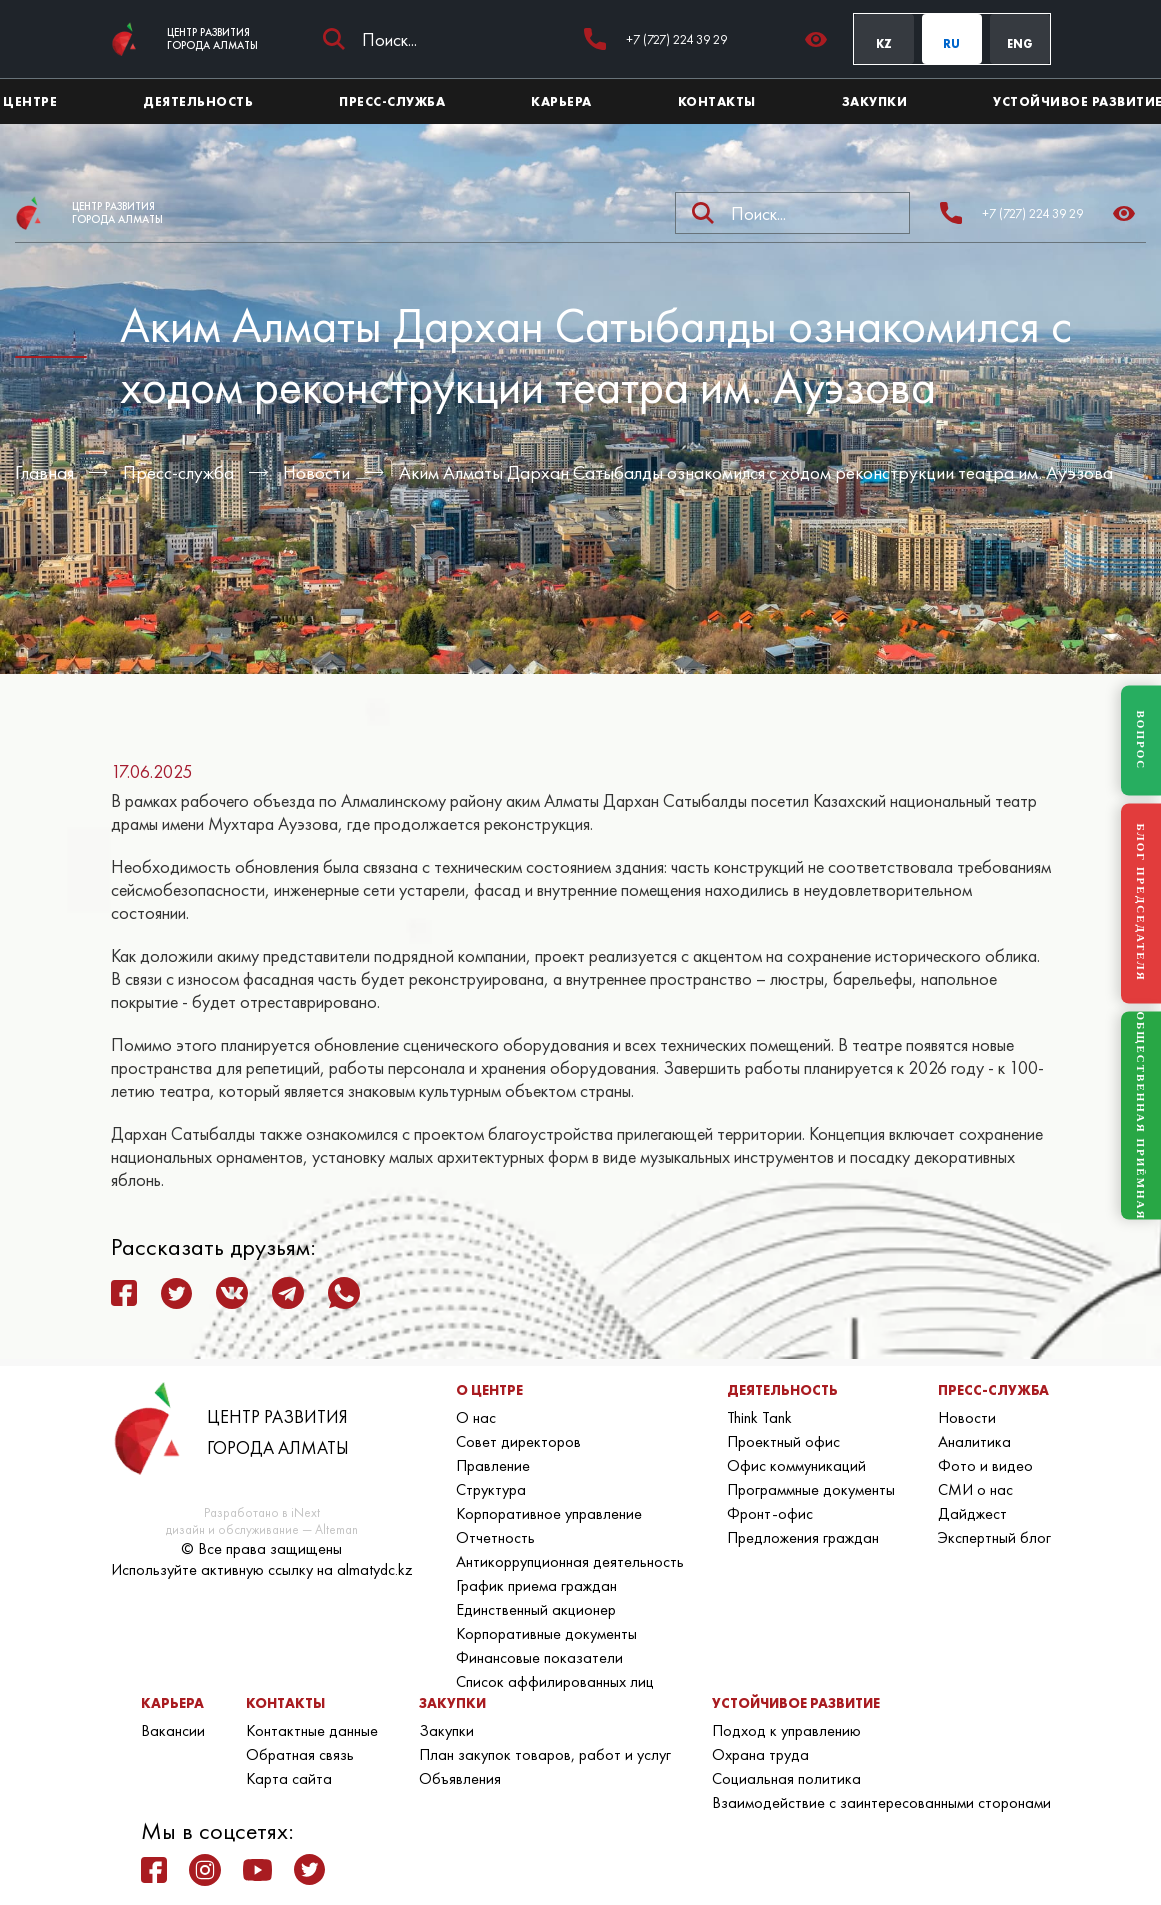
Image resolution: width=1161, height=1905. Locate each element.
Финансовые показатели (539, 1657)
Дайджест (972, 1513)
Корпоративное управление (549, 1513)
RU (951, 44)
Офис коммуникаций (796, 1465)
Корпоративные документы (546, 1633)
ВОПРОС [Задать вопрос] (1141, 740)
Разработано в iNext (262, 1512)
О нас (476, 1417)
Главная (44, 472)
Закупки (446, 1730)
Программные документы (811, 1489)
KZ (884, 44)
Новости (316, 472)
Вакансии (173, 1730)
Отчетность (495, 1537)
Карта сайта (289, 1778)
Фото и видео (985, 1465)
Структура (491, 1489)
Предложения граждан (803, 1537)
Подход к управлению (786, 1730)
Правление (493, 1465)
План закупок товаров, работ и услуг (545, 1754)
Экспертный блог (994, 1537)
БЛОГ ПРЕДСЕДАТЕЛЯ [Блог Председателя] (1141, 903)
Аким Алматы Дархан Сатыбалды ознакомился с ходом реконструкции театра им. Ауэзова (756, 472)
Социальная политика (786, 1778)
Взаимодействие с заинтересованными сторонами (881, 1802)
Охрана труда (760, 1754)
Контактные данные (312, 1730)
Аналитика (974, 1441)
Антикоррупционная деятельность (570, 1561)
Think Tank (759, 1417)
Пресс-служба (178, 472)
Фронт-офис (770, 1513)
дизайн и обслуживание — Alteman (262, 1529)
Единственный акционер (536, 1609)
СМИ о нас (975, 1489)
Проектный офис (783, 1441)
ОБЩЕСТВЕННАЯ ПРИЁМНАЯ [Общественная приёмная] (1141, 1115)
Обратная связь (300, 1754)
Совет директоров (518, 1441)
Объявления (460, 1778)
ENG (1020, 44)
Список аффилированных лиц (555, 1681)
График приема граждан (536, 1585)
